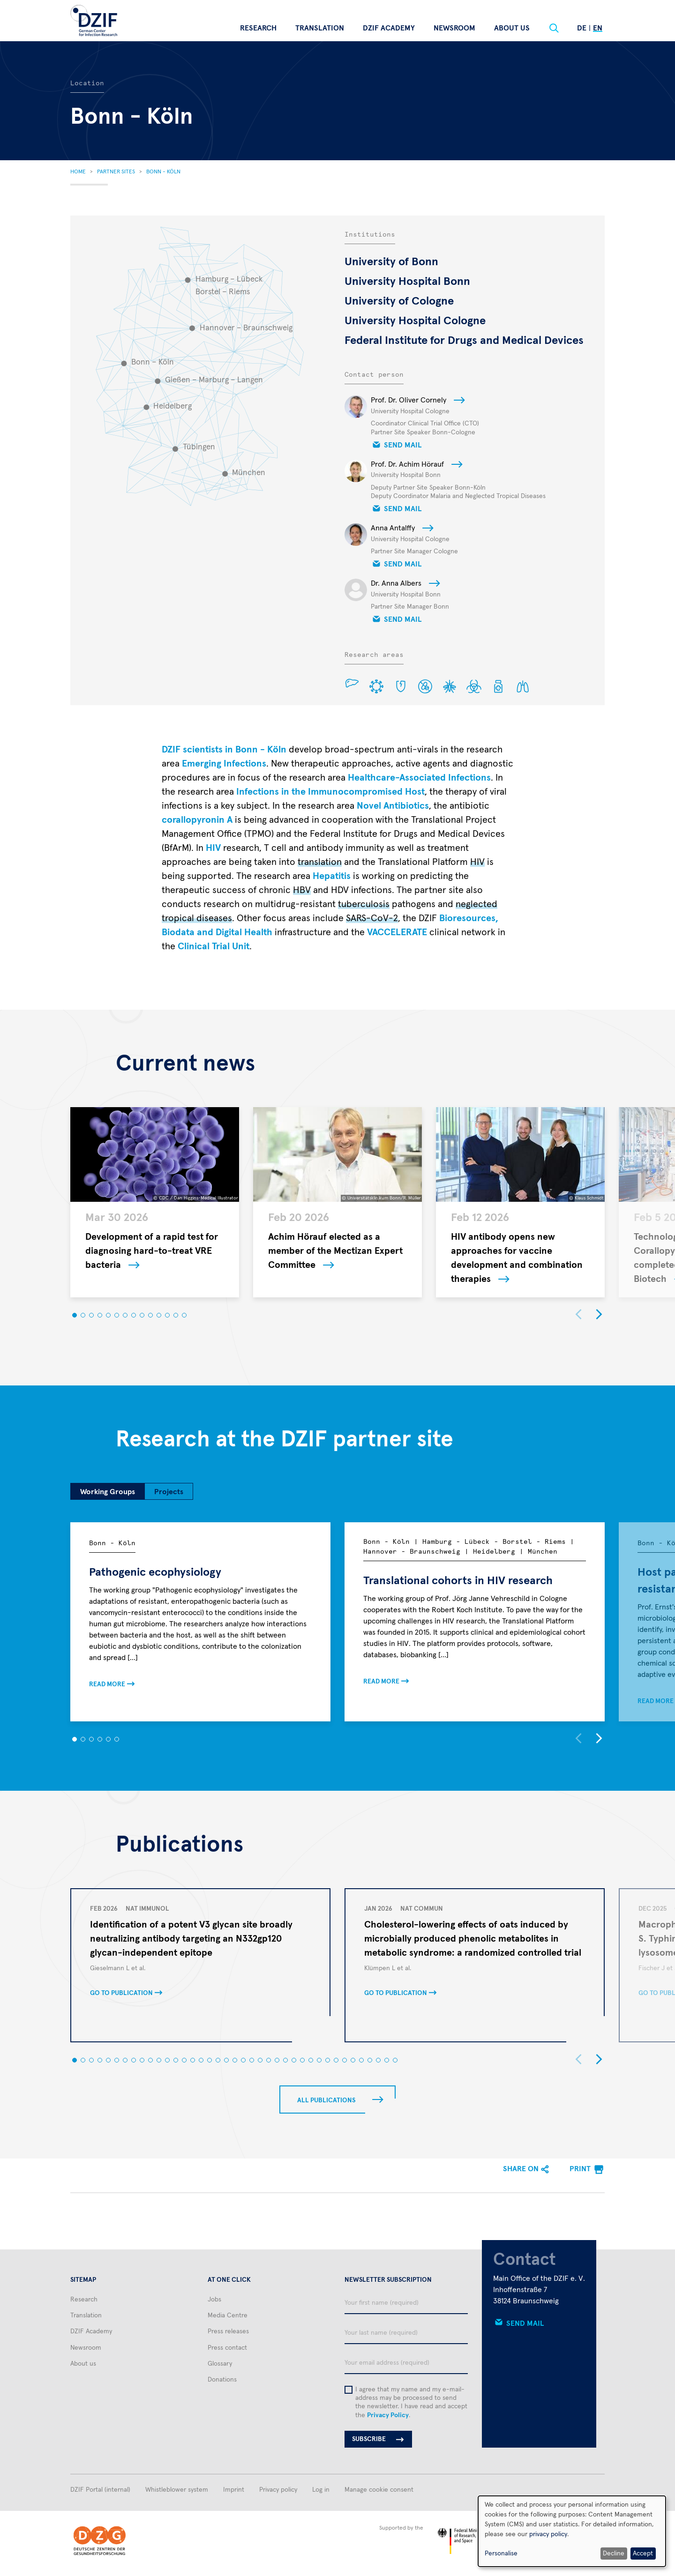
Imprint (233, 2490)
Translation (319, 28)
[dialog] (572, 2531)
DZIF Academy (389, 28)
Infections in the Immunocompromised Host (330, 792)
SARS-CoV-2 (372, 918)
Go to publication (121, 1993)
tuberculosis (364, 904)
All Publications (326, 2100)
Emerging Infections (224, 763)
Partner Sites (116, 172)
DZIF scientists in (224, 749)
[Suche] (554, 28)
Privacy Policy (388, 2415)
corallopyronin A (197, 820)
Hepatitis (332, 876)
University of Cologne (399, 301)
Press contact (227, 2348)
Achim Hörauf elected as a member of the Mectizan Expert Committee (335, 1251)
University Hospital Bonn (407, 281)
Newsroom (454, 28)
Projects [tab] (168, 1492)
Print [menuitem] (580, 2169)
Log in (321, 2490)
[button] (74, 1315)
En (597, 28)
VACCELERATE (397, 932)
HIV (213, 848)
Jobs (214, 2299)
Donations (222, 2379)
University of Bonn (391, 262)
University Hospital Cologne (415, 321)
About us (512, 28)
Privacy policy (278, 2490)
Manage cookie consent (379, 2490)
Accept (643, 2553)
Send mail (403, 445)
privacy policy (548, 2534)
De (581, 28)
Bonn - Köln (163, 172)
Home (78, 172)
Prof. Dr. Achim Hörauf (407, 464)
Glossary (220, 2363)
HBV (302, 890)
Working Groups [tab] (107, 1492)
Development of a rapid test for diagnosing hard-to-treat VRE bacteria (151, 1251)
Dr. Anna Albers (396, 583)
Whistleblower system (176, 2490)
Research (258, 28)
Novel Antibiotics (393, 806)
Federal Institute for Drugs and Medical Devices (464, 340)
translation (320, 862)
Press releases (228, 2331)
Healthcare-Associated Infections (419, 777)
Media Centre (228, 2315)
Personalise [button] (501, 2553)
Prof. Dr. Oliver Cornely (408, 400)
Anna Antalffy (393, 528)
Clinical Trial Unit (213, 946)
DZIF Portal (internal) (100, 2490)
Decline (613, 2553)
